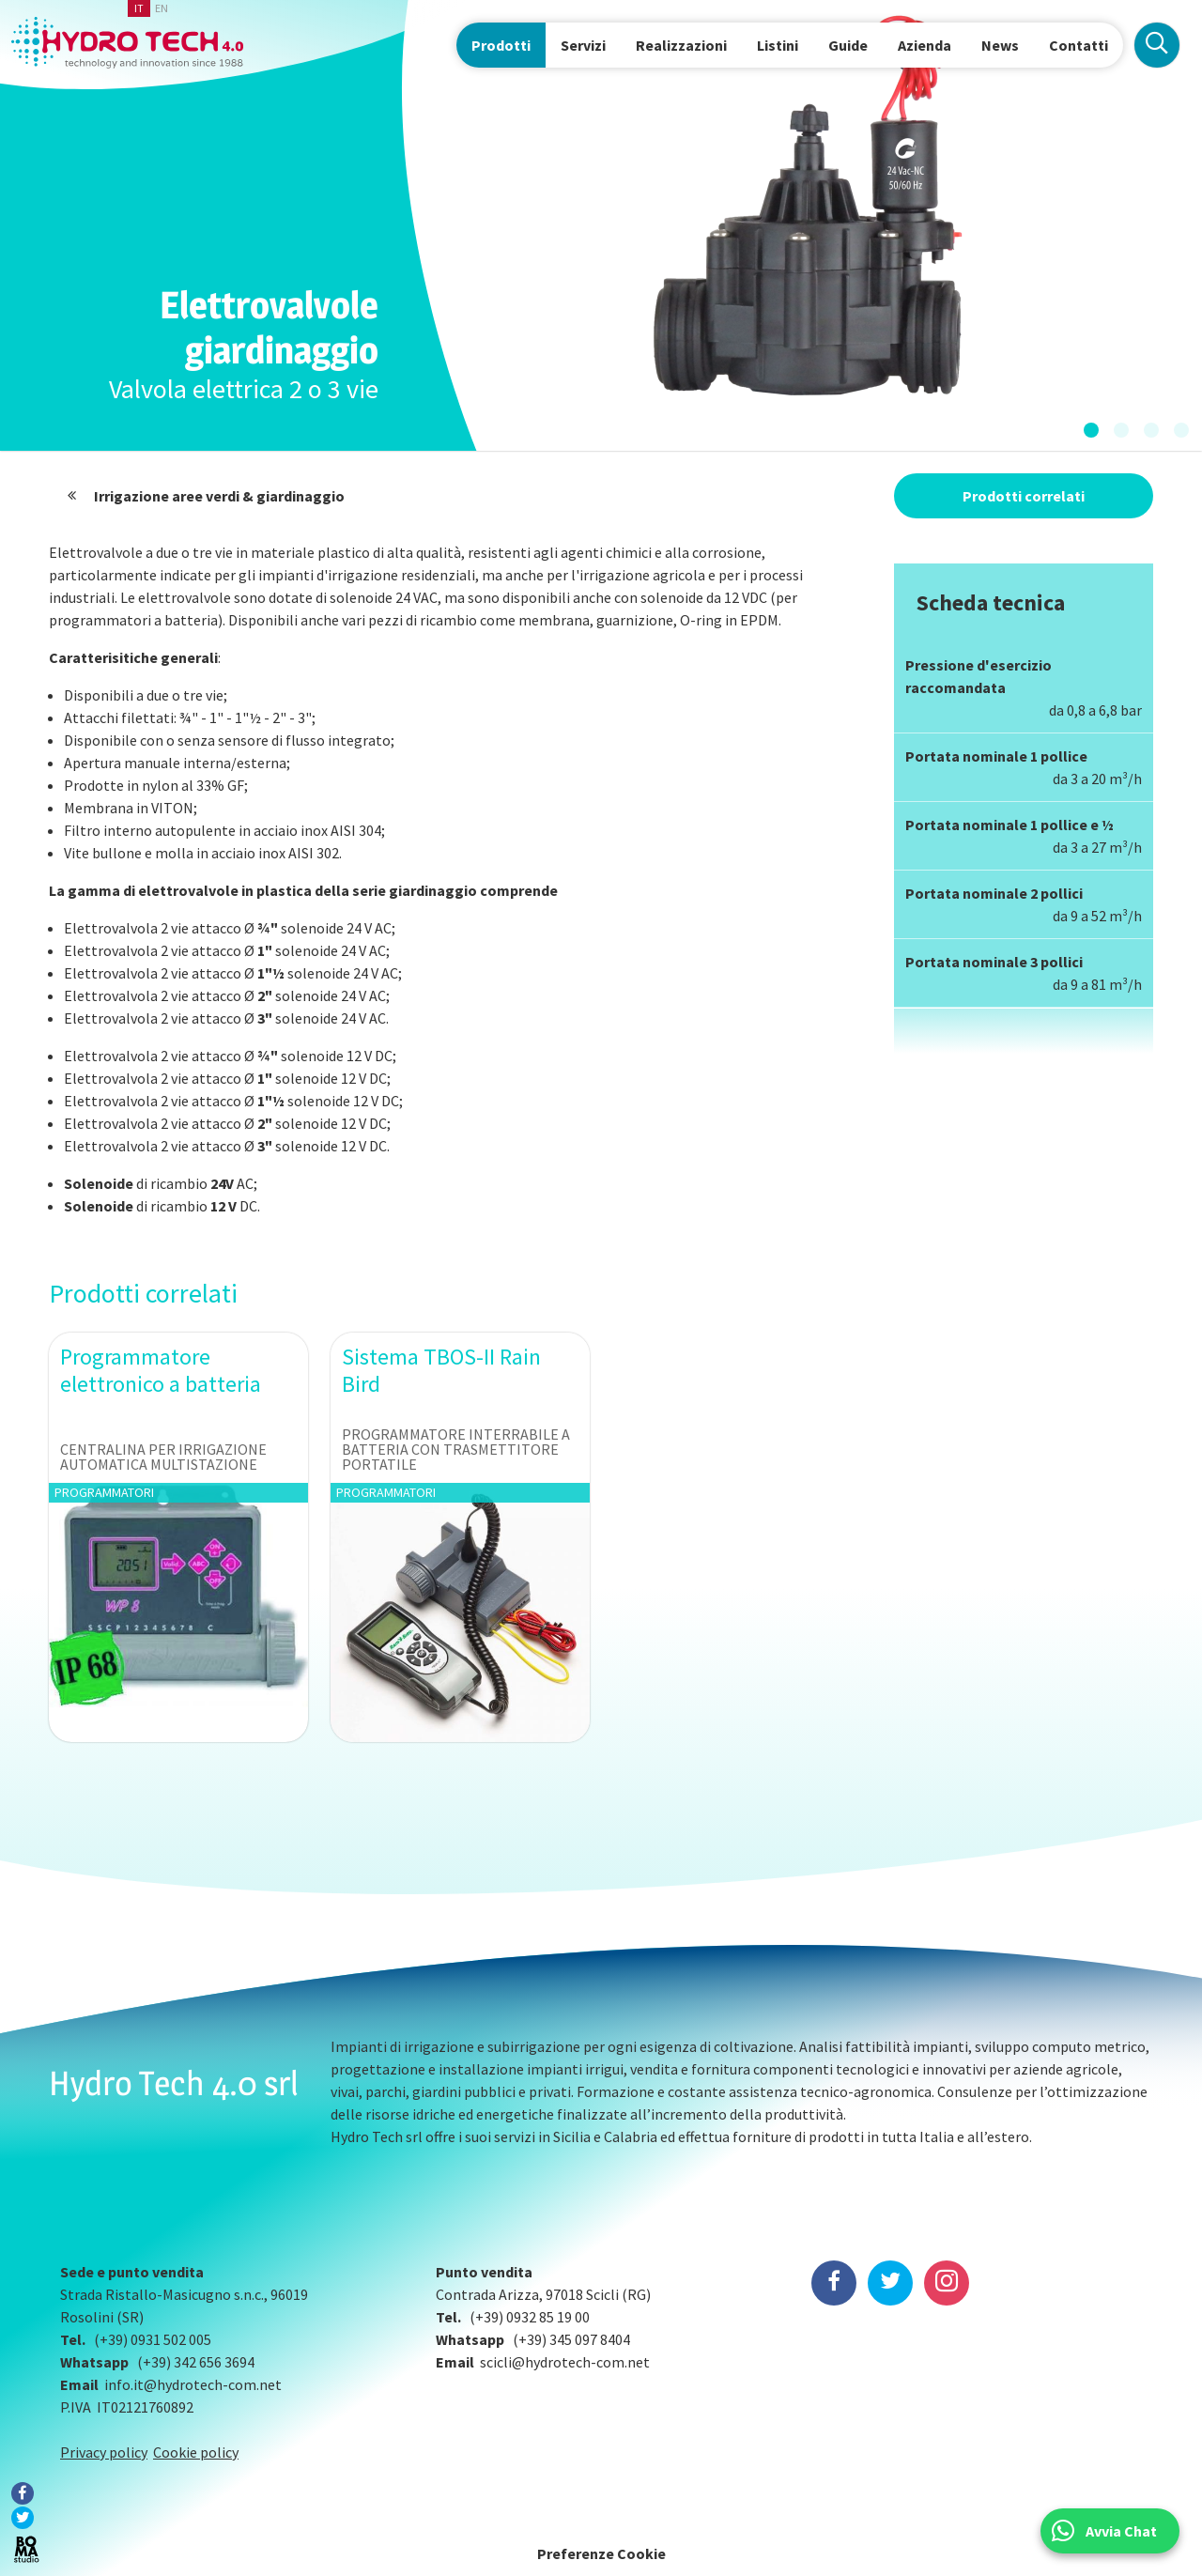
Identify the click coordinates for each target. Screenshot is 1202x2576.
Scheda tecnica (991, 602)
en (161, 8)
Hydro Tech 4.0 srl (174, 2083)
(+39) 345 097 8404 (571, 2339)
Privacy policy (103, 2452)
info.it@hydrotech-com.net (193, 2384)
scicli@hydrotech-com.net (565, 2361)
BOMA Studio (26, 2550)
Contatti (1078, 45)
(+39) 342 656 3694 (195, 2361)
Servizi (583, 45)
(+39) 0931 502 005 (152, 2339)
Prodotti (501, 45)
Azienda (924, 45)
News (1000, 45)
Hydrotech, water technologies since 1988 (127, 43)
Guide (848, 45)
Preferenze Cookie (601, 2553)
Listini (777, 45)
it (139, 8)
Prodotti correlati (1024, 495)
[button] (1091, 431)
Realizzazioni (681, 45)
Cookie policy (196, 2452)
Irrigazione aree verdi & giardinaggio (219, 495)
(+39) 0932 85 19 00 (530, 2316)
